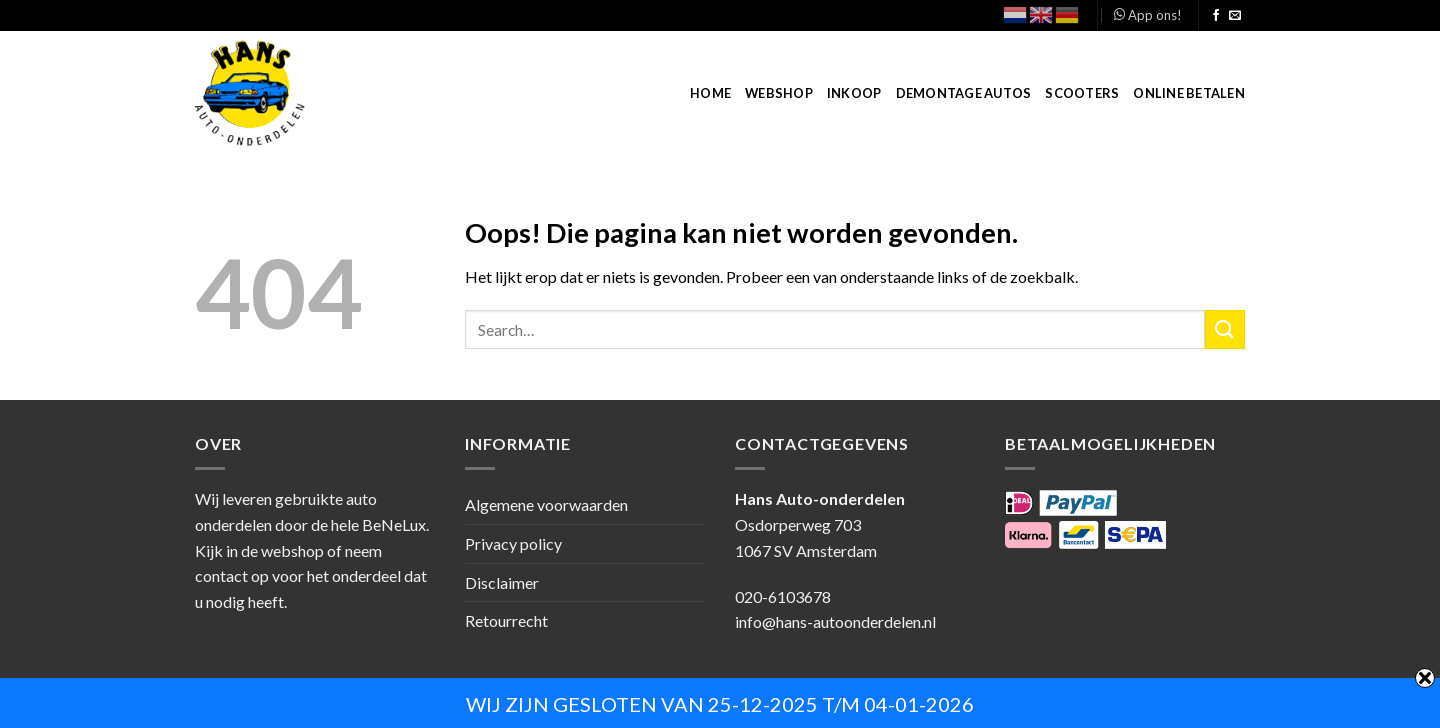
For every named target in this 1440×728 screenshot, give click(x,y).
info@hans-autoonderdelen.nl (835, 621)
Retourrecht (506, 620)
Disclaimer (502, 582)
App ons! (1148, 15)
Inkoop (854, 93)
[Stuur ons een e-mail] (1235, 16)
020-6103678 (783, 596)
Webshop (779, 93)
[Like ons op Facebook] (1216, 16)
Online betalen (1189, 93)
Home (710, 93)
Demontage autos (964, 93)
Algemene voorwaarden (546, 504)
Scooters (1082, 93)
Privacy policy (513, 543)
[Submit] (1225, 329)
